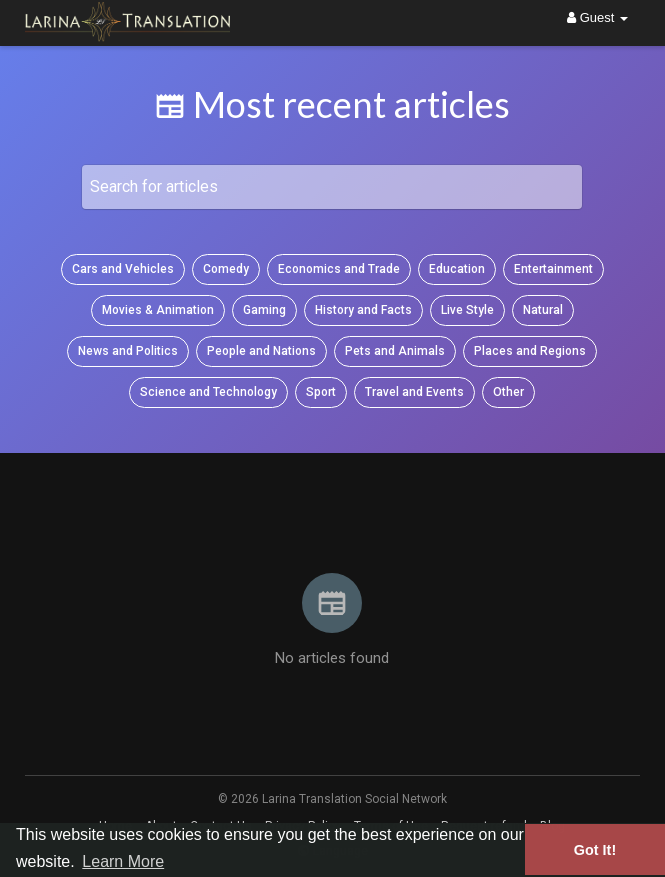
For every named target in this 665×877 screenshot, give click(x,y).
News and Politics (128, 351)
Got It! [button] (595, 850)
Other (508, 392)
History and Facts (363, 310)
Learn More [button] (123, 861)
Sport (321, 392)
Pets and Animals (395, 351)
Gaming (264, 310)
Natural (543, 310)
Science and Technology (208, 392)
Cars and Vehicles (123, 269)
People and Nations (261, 351)
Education (457, 269)
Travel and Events (414, 392)
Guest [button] (597, 17)
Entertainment (553, 269)
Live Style (467, 310)
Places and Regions (530, 351)
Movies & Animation (158, 310)
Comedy (226, 269)
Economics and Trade (339, 269)
